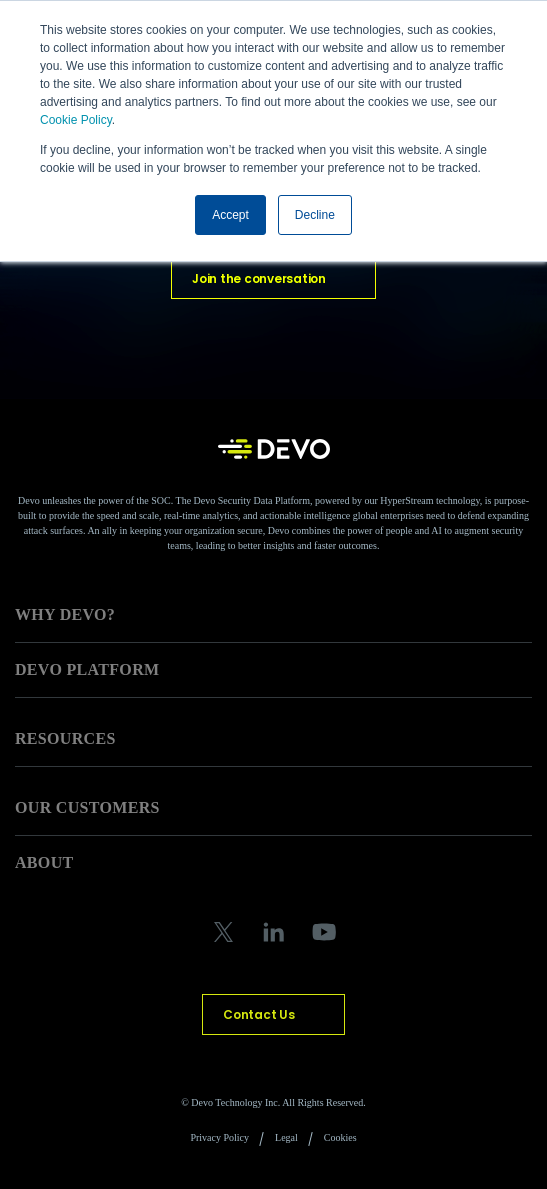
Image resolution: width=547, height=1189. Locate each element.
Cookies (340, 1137)
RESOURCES (65, 738)
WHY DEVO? (65, 614)
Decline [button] (315, 215)
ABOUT (44, 862)
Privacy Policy (219, 1137)
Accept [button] (230, 215)
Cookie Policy (76, 120)
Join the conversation (259, 278)
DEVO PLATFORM (87, 669)
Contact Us (259, 1014)
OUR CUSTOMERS (87, 807)
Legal (286, 1137)
